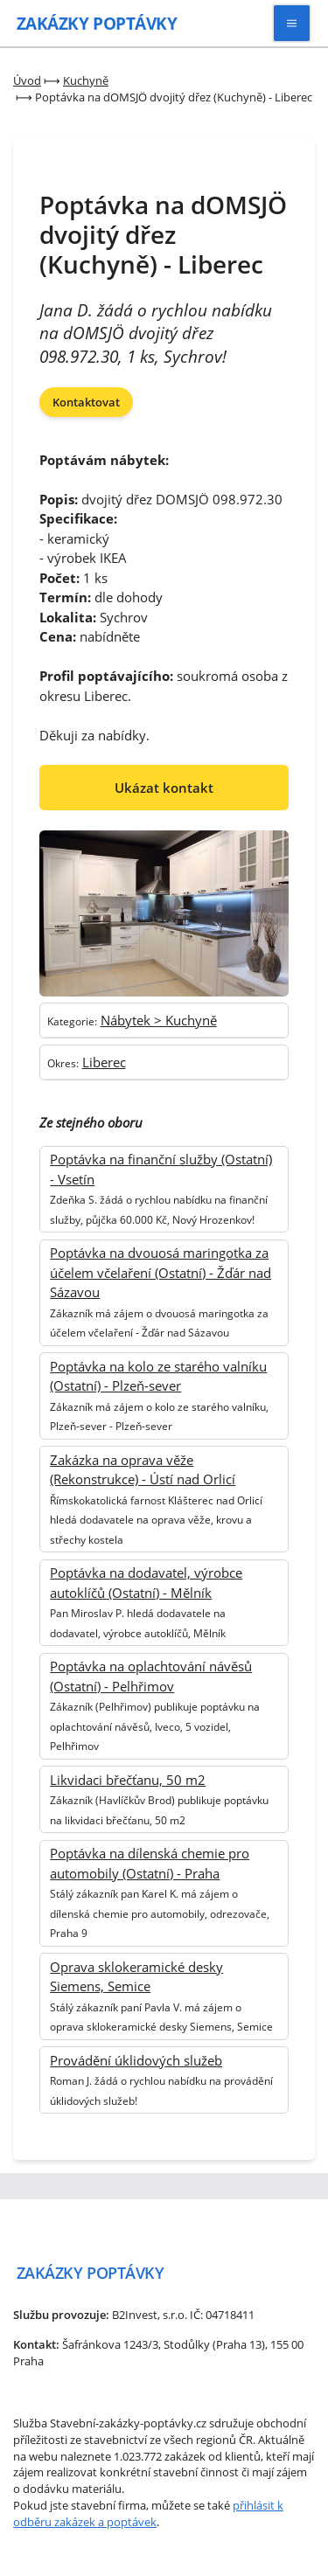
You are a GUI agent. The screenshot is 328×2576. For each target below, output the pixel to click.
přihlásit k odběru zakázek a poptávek (148, 2513)
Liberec (104, 1062)
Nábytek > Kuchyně (159, 1020)
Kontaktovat (86, 402)
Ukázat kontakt (164, 787)
